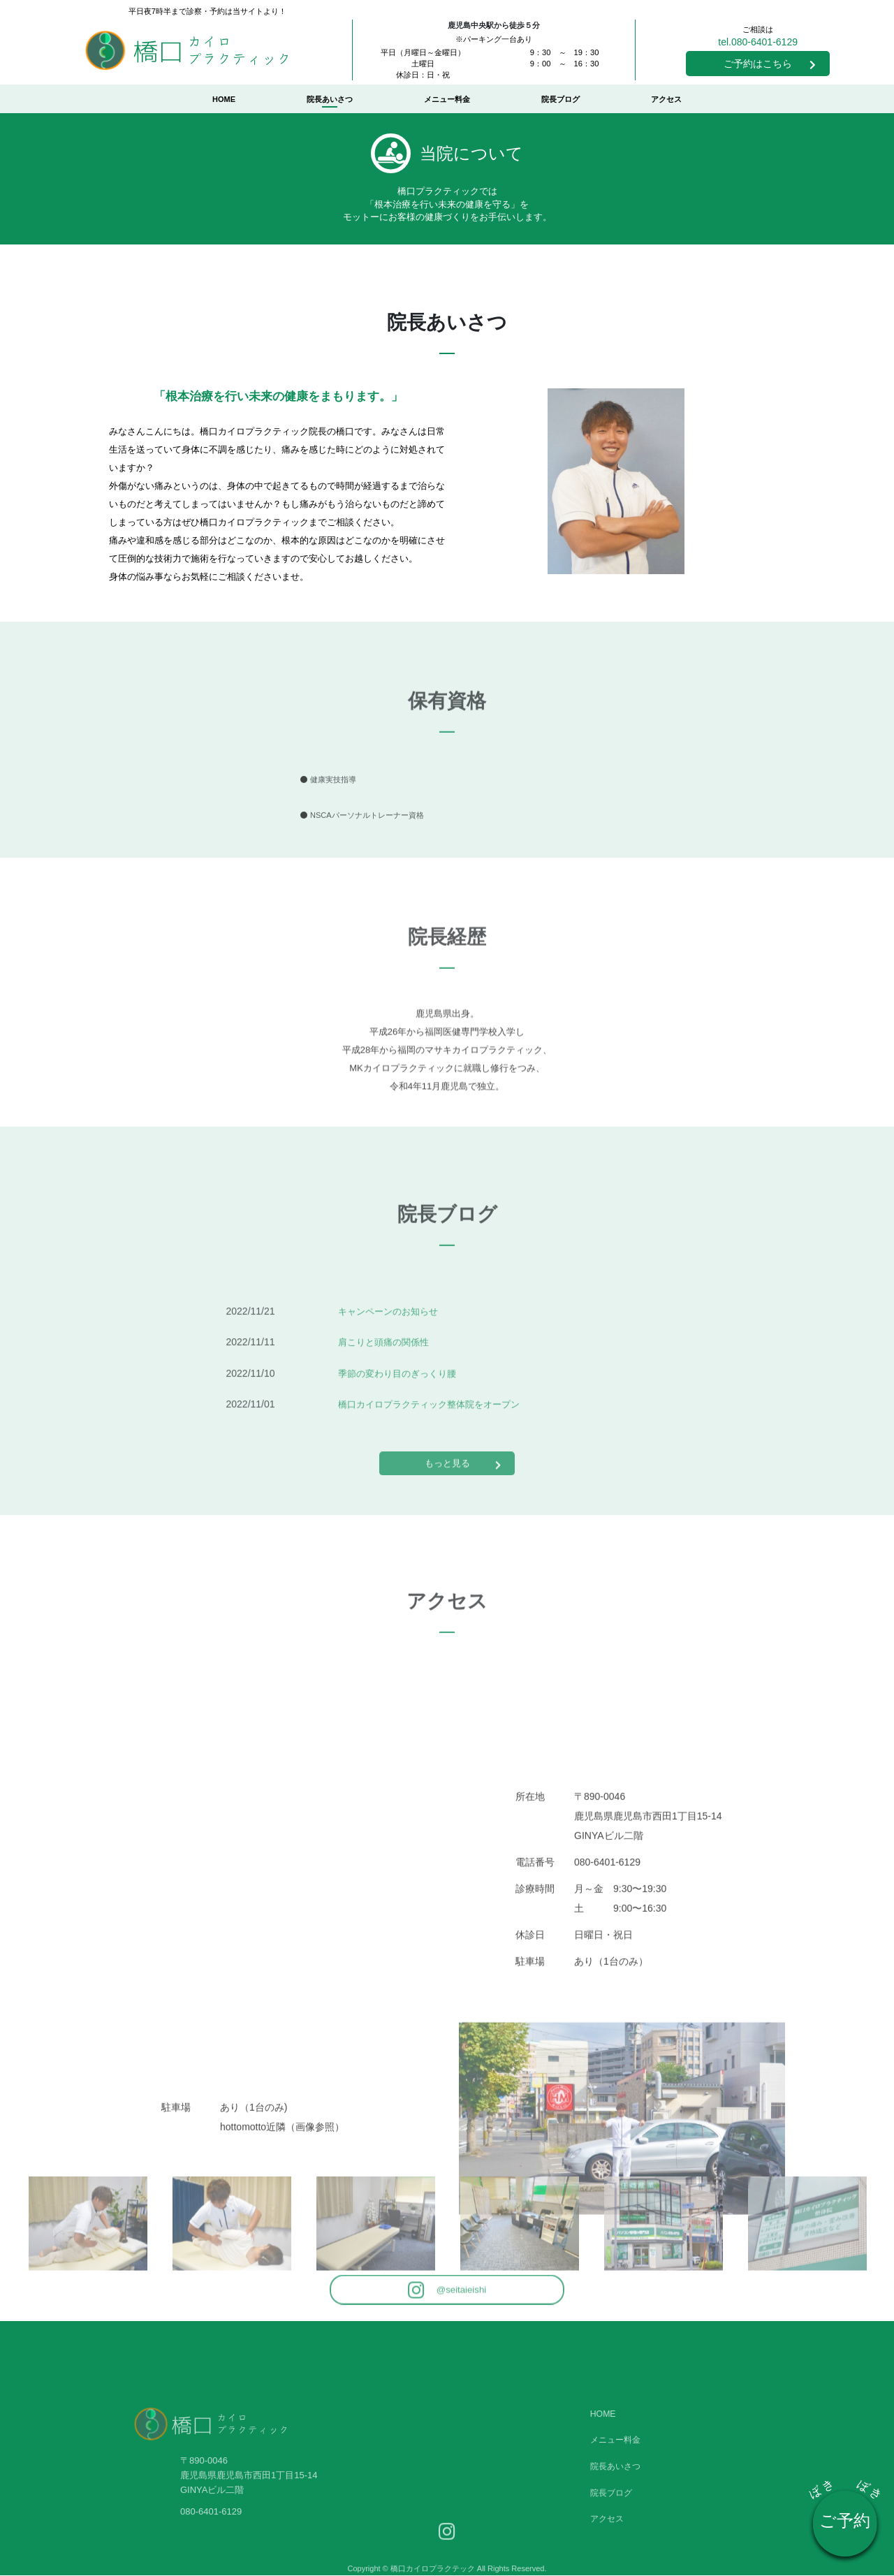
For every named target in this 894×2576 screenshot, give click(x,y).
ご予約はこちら (770, 64)
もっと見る (464, 1477)
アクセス (666, 99)
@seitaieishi (447, 2306)
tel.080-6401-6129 (758, 41)
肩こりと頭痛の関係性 (387, 1401)
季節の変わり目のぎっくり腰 (401, 1432)
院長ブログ (560, 99)
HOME (223, 99)
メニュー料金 (447, 99)
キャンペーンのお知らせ (392, 1371)
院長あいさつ (330, 99)
